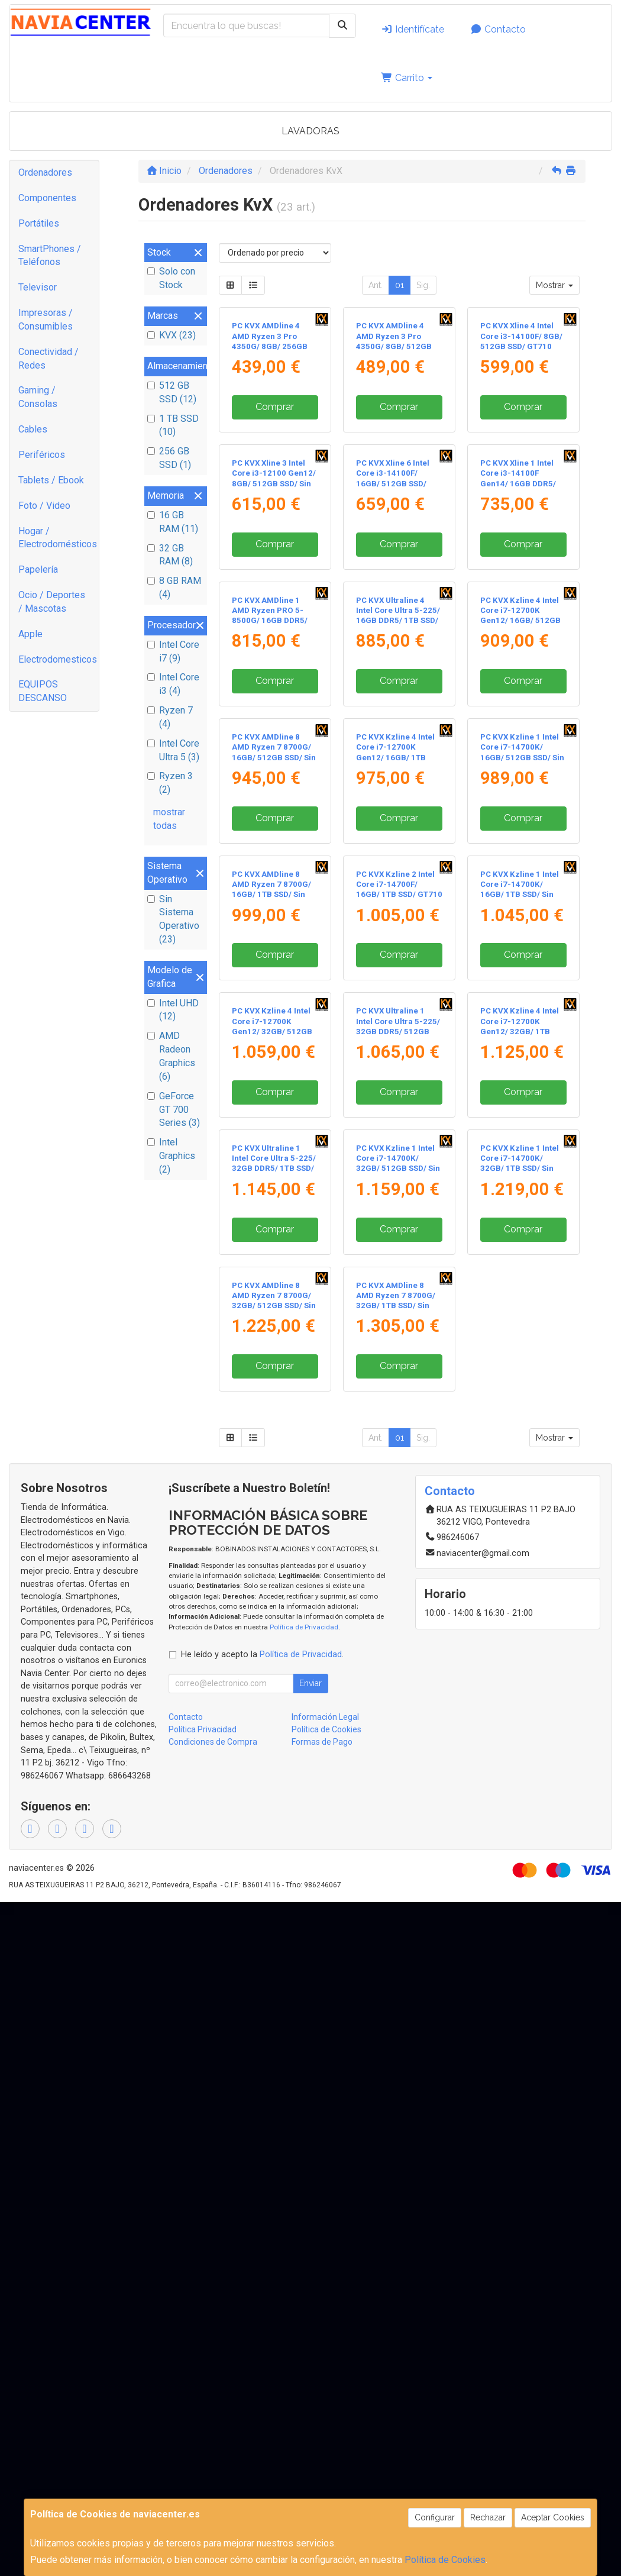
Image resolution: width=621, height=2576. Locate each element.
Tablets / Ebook (51, 480)
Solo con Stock (171, 278)
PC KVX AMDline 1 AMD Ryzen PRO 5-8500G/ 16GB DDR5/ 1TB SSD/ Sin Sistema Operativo (272, 873)
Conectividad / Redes (48, 358)
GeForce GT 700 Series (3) (173, 1109)
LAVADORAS (310, 131)
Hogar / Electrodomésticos (57, 537)
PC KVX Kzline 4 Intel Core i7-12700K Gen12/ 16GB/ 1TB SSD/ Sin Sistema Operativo (395, 1094)
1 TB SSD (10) (173, 425)
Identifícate (412, 29)
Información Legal (325, 2391)
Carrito (406, 77)
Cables (32, 429)
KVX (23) (171, 335)
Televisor (37, 287)
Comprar (274, 490)
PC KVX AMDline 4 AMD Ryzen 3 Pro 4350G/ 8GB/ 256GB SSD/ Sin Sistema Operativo (270, 431)
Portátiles (38, 223)
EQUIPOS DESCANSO (42, 691)
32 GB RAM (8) (170, 555)
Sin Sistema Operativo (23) (173, 919)
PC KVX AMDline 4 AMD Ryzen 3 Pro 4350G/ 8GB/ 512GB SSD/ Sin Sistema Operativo (394, 431)
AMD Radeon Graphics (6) (171, 1056)
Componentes (47, 198)
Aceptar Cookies (552, 2517)
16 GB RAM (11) (172, 521)
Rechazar (488, 2517)
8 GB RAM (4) (174, 587)
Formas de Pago (322, 2415)
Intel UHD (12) (173, 1010)
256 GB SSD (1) (169, 458)
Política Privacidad (203, 2403)
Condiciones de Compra (213, 2415)
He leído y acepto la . (262, 2328)
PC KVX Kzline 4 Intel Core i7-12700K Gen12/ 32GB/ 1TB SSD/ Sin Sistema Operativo (519, 1536)
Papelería (38, 569)
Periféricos (41, 454)
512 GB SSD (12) (171, 392)
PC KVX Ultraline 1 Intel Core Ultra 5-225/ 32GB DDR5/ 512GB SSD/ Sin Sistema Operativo (398, 1536)
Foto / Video (44, 505)
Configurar (435, 2517)
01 (399, 285)
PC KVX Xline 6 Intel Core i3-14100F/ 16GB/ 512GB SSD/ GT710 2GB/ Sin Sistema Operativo (392, 652)
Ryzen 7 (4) (170, 717)
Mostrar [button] (554, 285)
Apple (30, 634)
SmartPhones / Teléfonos (49, 255)
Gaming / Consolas (37, 397)
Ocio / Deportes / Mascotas (51, 601)
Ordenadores (45, 172)
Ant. (375, 285)
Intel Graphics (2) (171, 1156)
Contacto (498, 29)
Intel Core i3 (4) (173, 684)
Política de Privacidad (304, 2300)
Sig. (423, 285)
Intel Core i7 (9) (173, 651)
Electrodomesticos (57, 659)
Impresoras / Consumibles (45, 319)
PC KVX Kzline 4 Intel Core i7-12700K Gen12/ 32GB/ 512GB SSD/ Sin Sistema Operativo (272, 1536)
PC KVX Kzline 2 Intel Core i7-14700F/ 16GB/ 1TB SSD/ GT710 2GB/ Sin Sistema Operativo (399, 1315)
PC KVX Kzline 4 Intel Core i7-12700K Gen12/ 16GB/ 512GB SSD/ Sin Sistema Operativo (520, 873)
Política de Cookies (445, 2559)
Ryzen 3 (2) (170, 782)
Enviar (310, 2357)
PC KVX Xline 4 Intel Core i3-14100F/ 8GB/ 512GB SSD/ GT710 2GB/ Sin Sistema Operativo (521, 431)
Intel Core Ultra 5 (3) (173, 750)
